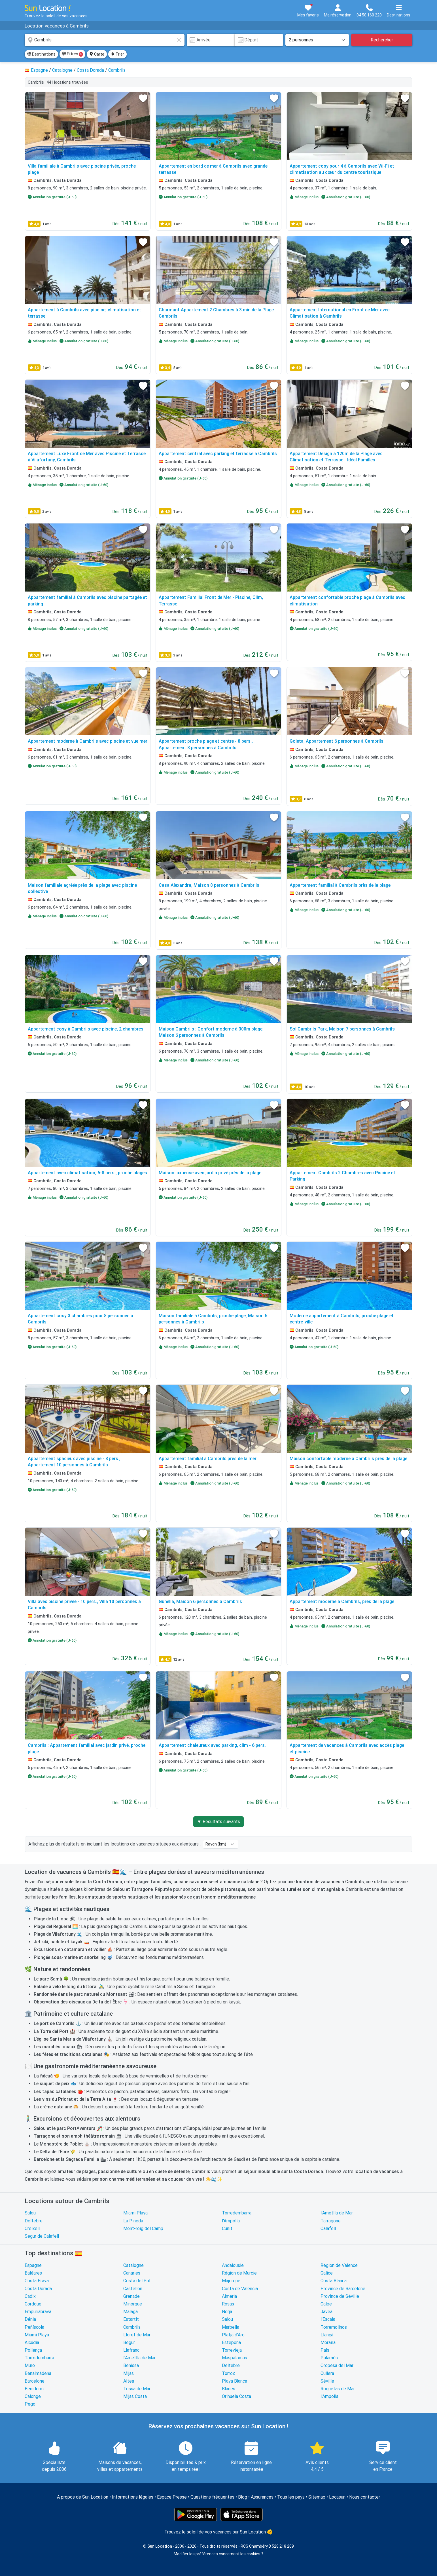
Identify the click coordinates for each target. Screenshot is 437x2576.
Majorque (231, 2280)
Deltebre (34, 2221)
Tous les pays (291, 2497)
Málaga (130, 2311)
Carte (96, 54)
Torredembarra (236, 2213)
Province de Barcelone (343, 2288)
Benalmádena (38, 2373)
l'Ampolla (231, 2221)
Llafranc (131, 2350)
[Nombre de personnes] (317, 40)
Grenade (131, 2296)
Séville (327, 2381)
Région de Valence (339, 2265)
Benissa (131, 2365)
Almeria (229, 2296)
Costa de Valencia (240, 2288)
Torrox (228, 2373)
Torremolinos (334, 2327)
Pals (325, 2350)
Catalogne (133, 2265)
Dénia (30, 2319)
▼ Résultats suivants (218, 1821)
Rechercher (382, 40)
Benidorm (34, 2388)
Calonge (33, 2396)
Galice (327, 2273)
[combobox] (104, 40)
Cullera (327, 2373)
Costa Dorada (38, 2288)
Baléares (33, 2273)
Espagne (33, 2265)
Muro (30, 2365)
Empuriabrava (38, 2311)
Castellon (132, 2288)
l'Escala (328, 2319)
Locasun (337, 2497)
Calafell (328, 2228)
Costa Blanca (334, 2280)
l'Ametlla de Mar (337, 2213)
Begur (129, 2342)
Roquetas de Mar (338, 2388)
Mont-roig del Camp (143, 2228)
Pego (30, 2404)
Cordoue (33, 2304)
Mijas (128, 2373)
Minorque (132, 2304)
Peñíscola (34, 2327)
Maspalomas (234, 2357)
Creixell (32, 2228)
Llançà (327, 2335)
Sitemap (316, 2497)
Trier (117, 54)
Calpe (326, 2304)
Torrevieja (232, 2350)
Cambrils (132, 2327)
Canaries (131, 2273)
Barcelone (34, 2381)
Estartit (131, 2319)
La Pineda (133, 2221)
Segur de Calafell (42, 2236)
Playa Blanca (234, 2381)
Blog (242, 2497)
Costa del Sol (136, 2280)
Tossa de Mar (136, 2388)
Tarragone (331, 2221)
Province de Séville (340, 2296)
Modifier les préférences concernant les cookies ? (218, 2554)
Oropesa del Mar (337, 2365)
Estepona (231, 2342)
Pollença (33, 2350)
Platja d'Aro (233, 2335)
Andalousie (233, 2265)
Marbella (230, 2327)
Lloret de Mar (136, 2335)
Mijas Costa (135, 2396)
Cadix (30, 2296)
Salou (30, 2213)
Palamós (329, 2357)
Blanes (228, 2388)
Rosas (228, 2304)
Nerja (227, 2311)
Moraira (328, 2342)
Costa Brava (37, 2280)
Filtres (72, 54)
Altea (128, 2381)
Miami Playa (135, 2213)
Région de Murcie (239, 2273)
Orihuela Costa (236, 2396)
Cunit (227, 2228)
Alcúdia (32, 2342)
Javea (326, 2311)
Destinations (41, 54)
